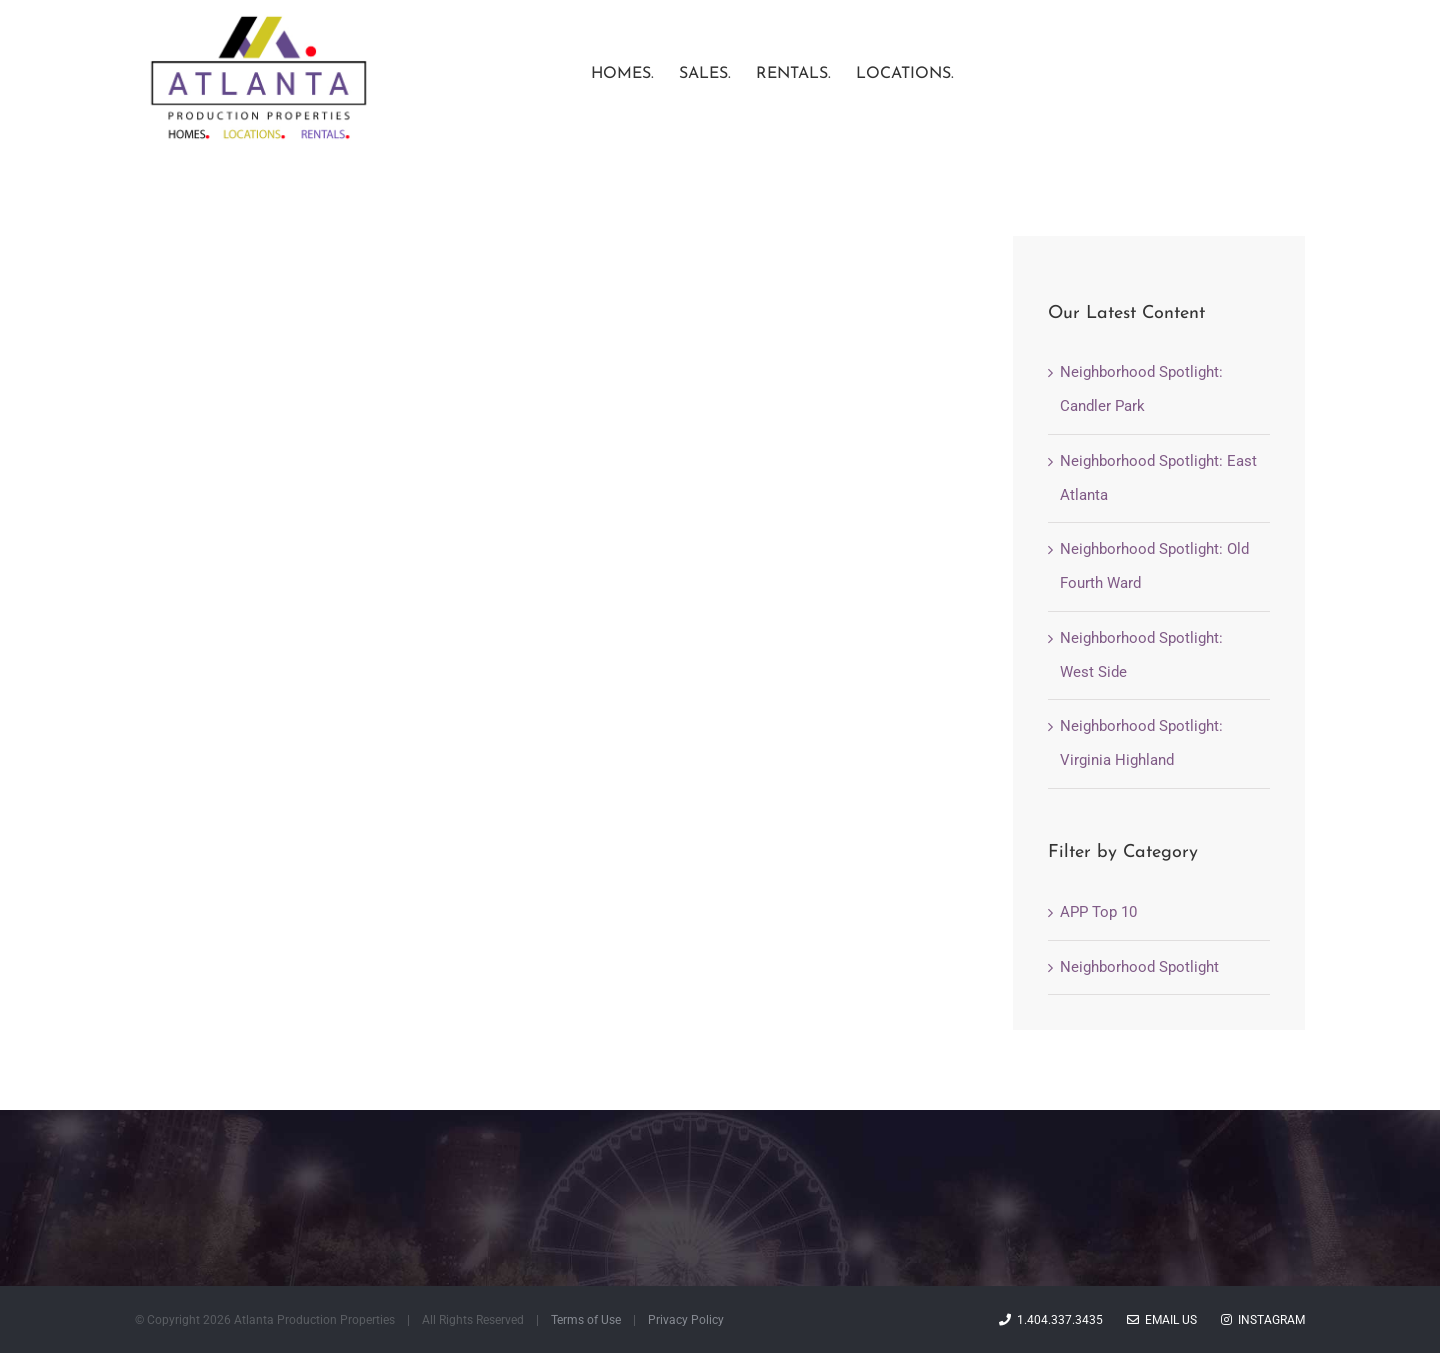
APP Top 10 (1098, 963)
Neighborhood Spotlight (1139, 1018)
